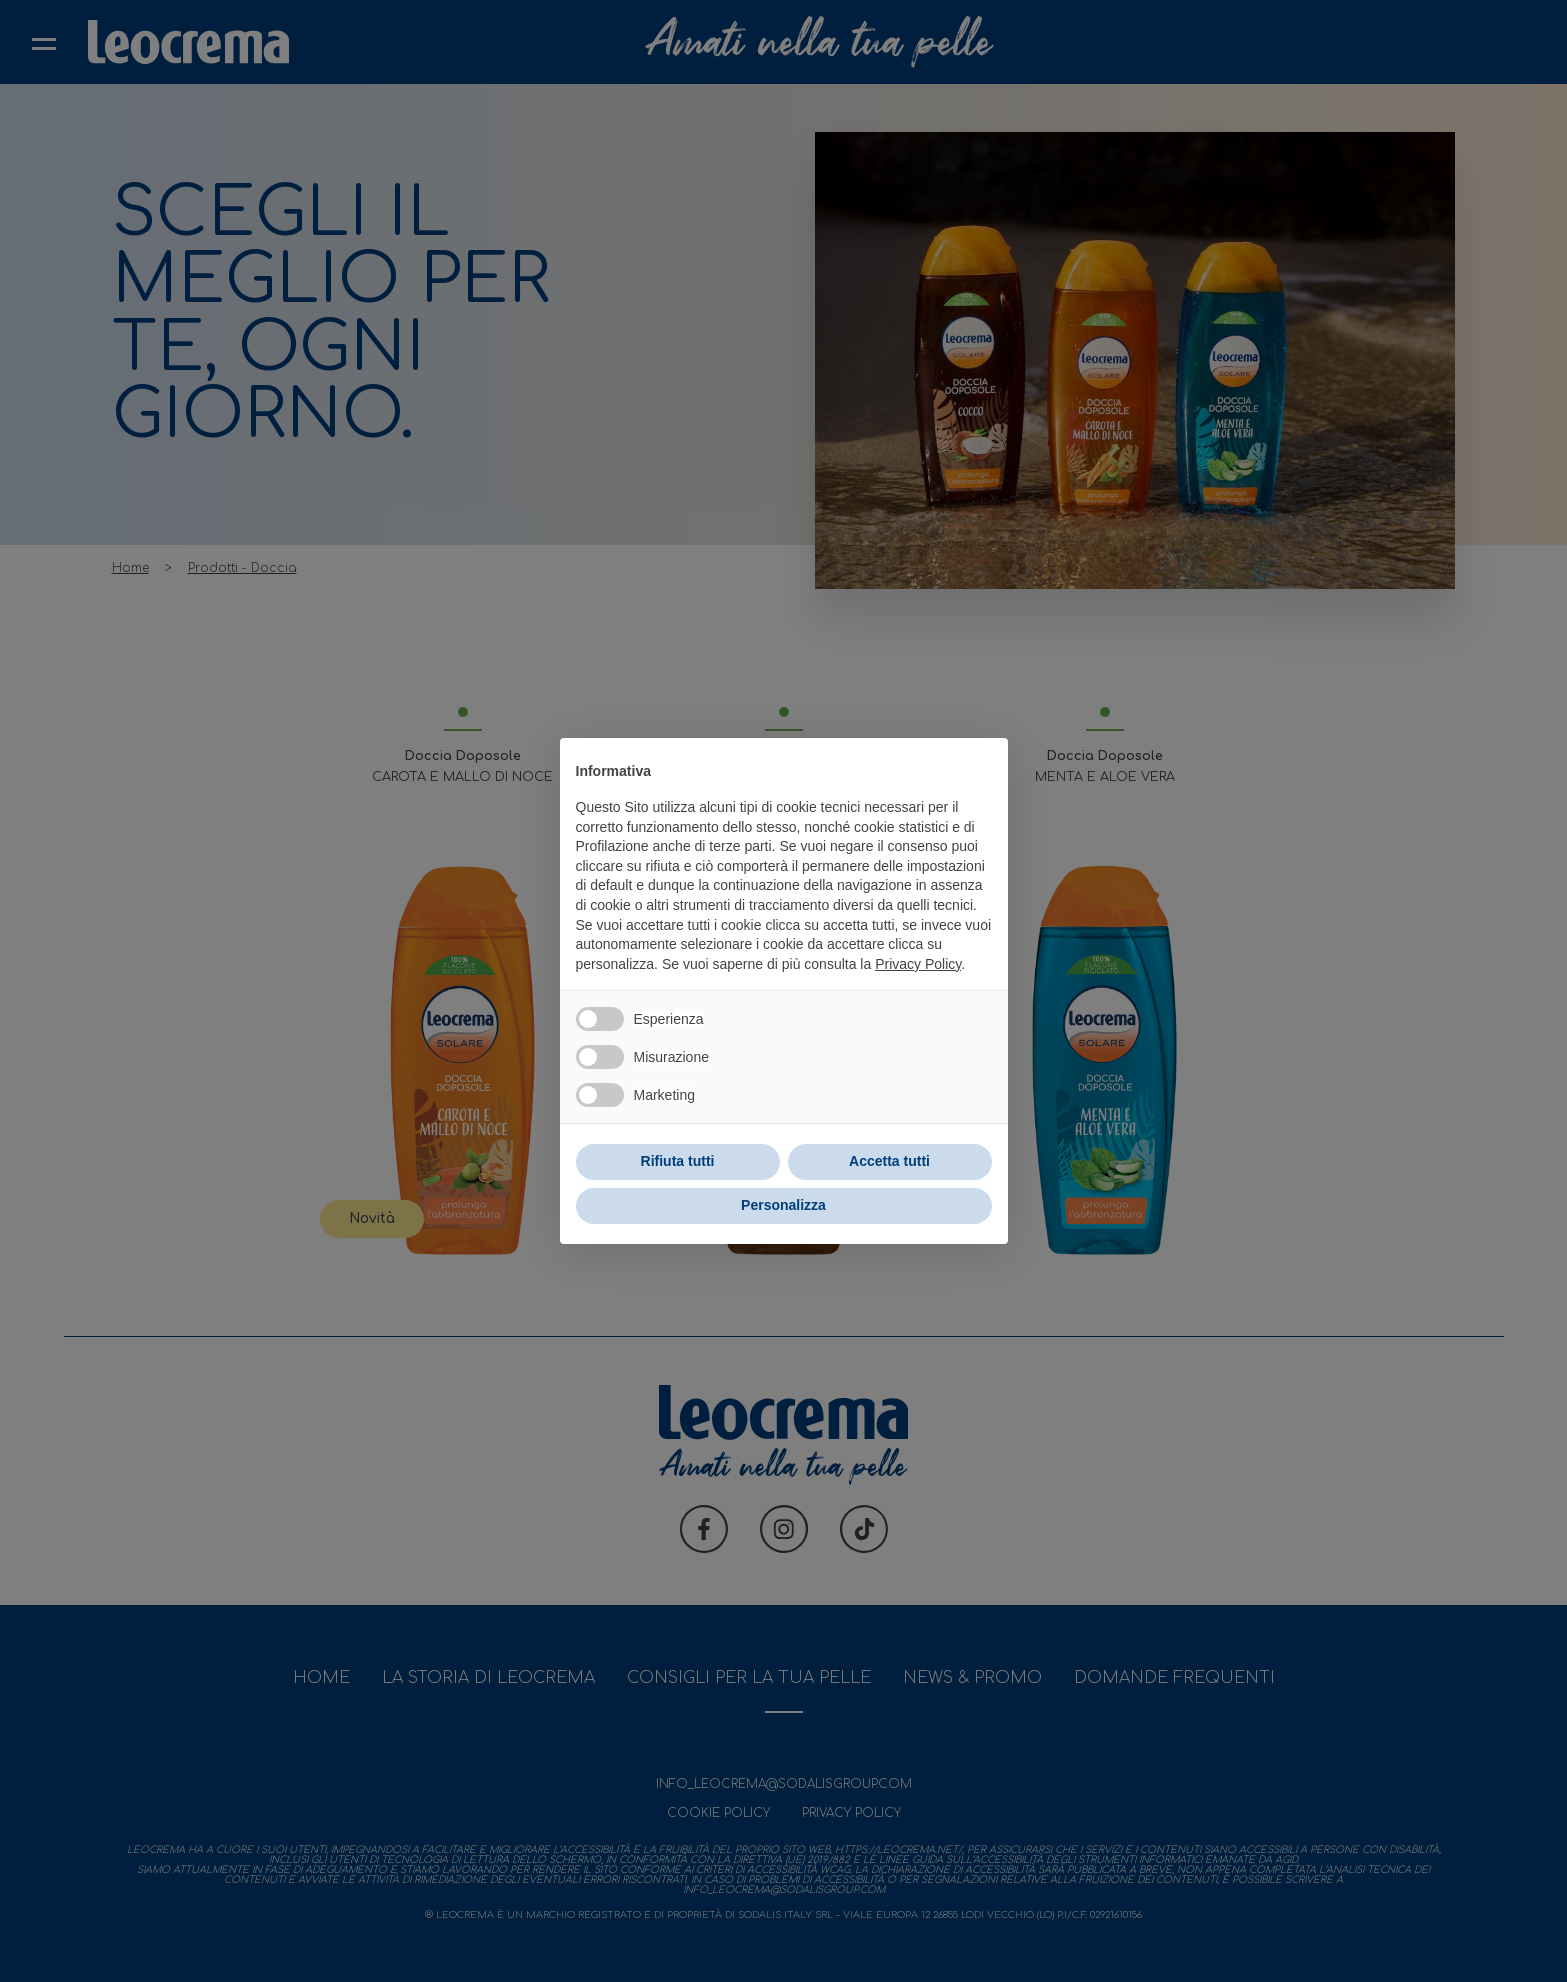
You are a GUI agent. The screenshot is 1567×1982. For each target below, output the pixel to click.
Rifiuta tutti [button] (678, 1161)
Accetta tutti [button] (889, 1161)
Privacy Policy (918, 964)
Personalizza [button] (783, 1205)
